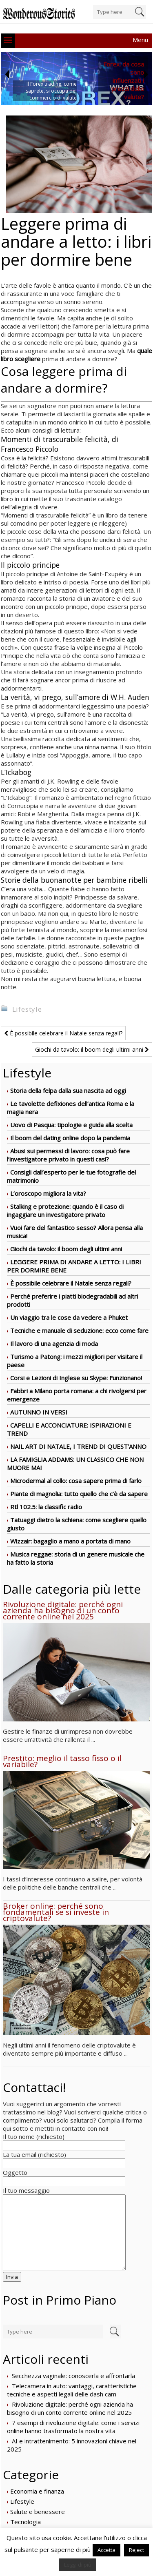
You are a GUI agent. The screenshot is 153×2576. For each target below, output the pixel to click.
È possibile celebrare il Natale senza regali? (63, 1033)
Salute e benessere (37, 2511)
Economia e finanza (37, 2491)
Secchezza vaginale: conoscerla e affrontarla (73, 2376)
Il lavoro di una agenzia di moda (54, 1343)
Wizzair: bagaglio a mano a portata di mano (70, 1541)
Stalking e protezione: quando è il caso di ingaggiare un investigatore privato (65, 1210)
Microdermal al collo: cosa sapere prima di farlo (76, 1481)
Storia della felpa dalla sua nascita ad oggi (68, 1090)
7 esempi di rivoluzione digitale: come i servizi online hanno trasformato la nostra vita (73, 2426)
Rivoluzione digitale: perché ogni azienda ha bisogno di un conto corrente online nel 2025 (70, 2408)
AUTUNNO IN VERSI (38, 1412)
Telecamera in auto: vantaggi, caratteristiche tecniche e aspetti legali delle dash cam (72, 2390)
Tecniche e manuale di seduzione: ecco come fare (79, 1330)
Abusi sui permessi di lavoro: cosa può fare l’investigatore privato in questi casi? (68, 1155)
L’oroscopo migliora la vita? (48, 1193)
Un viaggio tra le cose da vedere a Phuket (69, 1317)
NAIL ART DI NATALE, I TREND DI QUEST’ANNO (78, 1446)
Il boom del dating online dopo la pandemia (70, 1138)
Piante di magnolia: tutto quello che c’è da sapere (79, 1494)
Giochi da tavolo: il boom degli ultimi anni (92, 1049)
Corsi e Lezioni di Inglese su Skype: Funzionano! (76, 1378)
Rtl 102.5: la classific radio (46, 1507)
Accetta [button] (106, 2550)
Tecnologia (25, 2522)
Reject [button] (136, 2550)
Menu (140, 40)
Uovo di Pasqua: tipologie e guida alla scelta (71, 1125)
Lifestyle (27, 1009)
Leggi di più (77, 2564)
